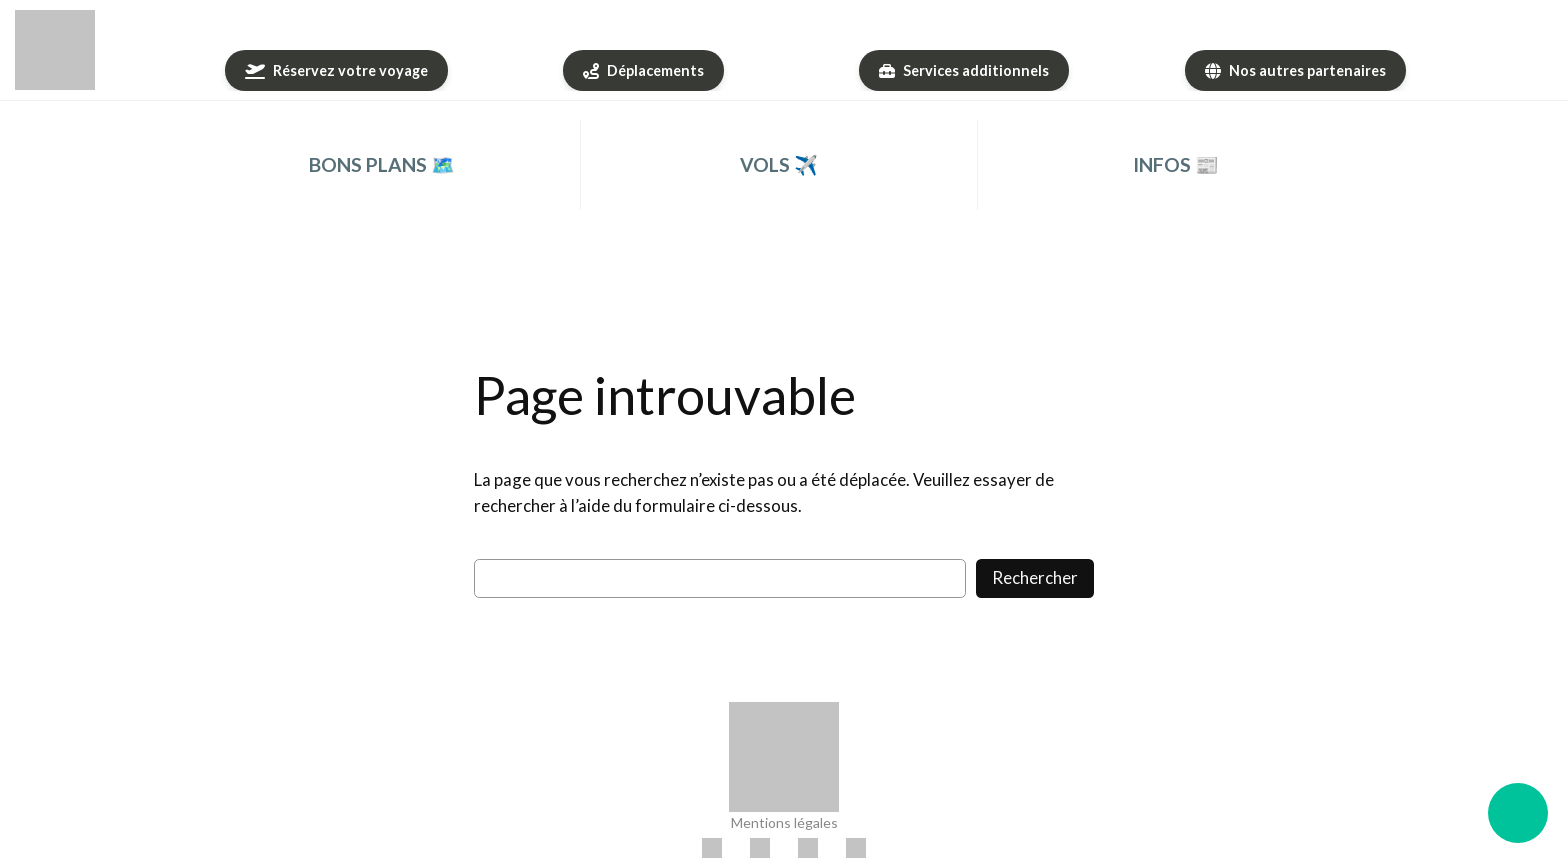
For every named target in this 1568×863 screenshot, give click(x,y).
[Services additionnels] (964, 70)
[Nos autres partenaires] (1295, 70)
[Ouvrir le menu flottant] (1518, 813)
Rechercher (1035, 577)
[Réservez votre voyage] (336, 70)
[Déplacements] (643, 70)
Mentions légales (784, 822)
